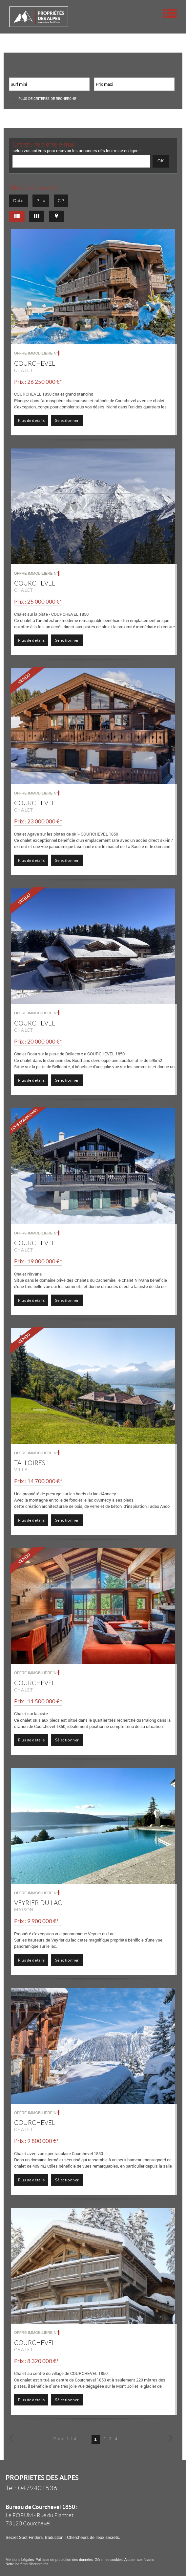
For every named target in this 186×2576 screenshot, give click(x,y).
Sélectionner (67, 420)
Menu (170, 13)
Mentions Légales (20, 2560)
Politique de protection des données (64, 2560)
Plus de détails (31, 420)
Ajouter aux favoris (139, 2560)
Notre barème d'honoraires (28, 2564)
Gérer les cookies (108, 2560)
